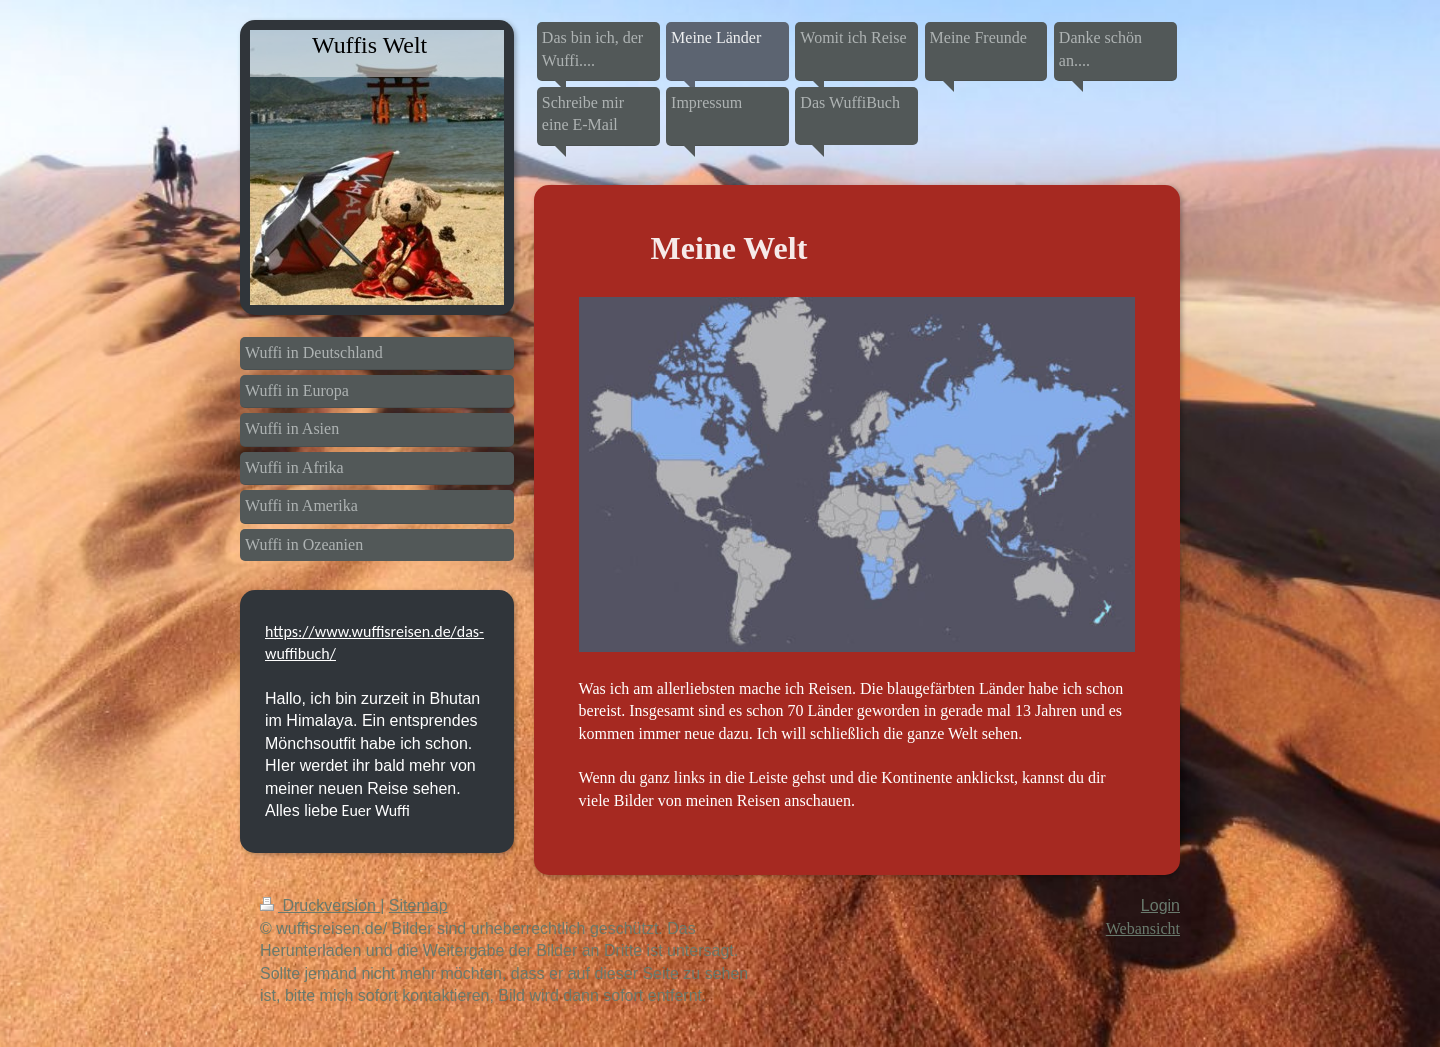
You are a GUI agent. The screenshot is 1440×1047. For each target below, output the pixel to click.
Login (1160, 905)
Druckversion (320, 905)
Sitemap (418, 905)
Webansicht (1143, 928)
